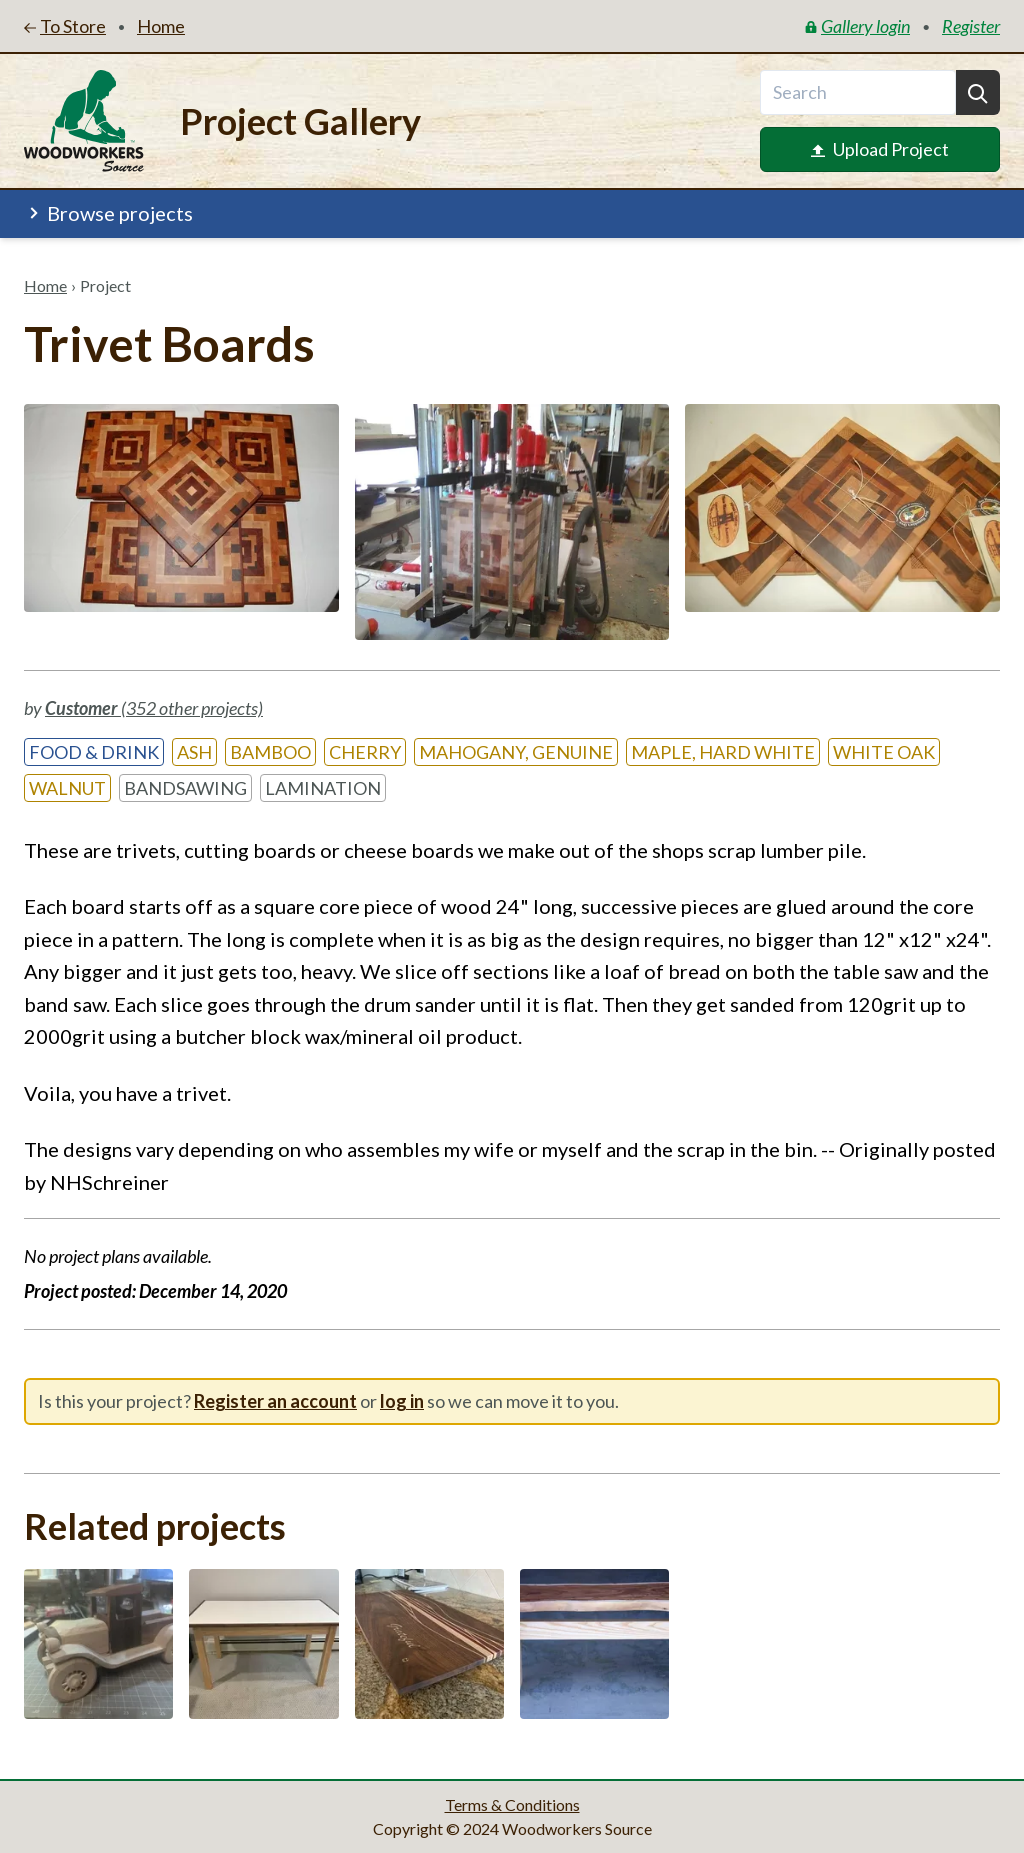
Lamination (323, 788)
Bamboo (270, 752)
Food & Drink (94, 752)
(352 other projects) (154, 708)
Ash (194, 752)
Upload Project (880, 149)
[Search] (978, 92)
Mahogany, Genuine (516, 752)
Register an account (275, 1401)
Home (45, 285)
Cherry (365, 752)
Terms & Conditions (512, 1804)
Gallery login (857, 26)
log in (402, 1401)
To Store (65, 26)
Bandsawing (185, 788)
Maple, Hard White (723, 752)
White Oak (884, 752)
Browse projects (109, 213)
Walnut (67, 788)
